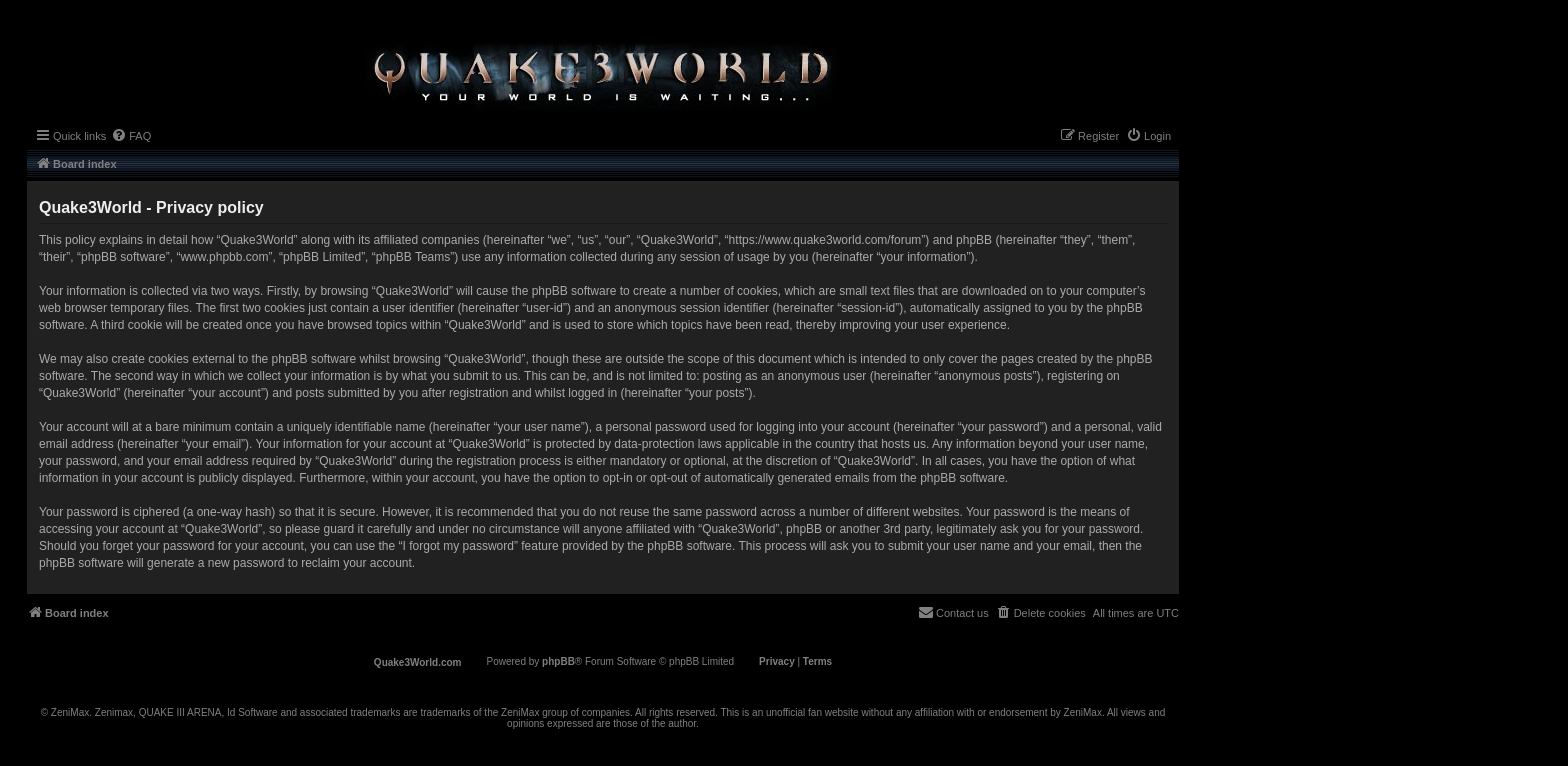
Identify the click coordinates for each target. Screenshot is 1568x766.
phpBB (558, 661)
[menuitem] (131, 136)
